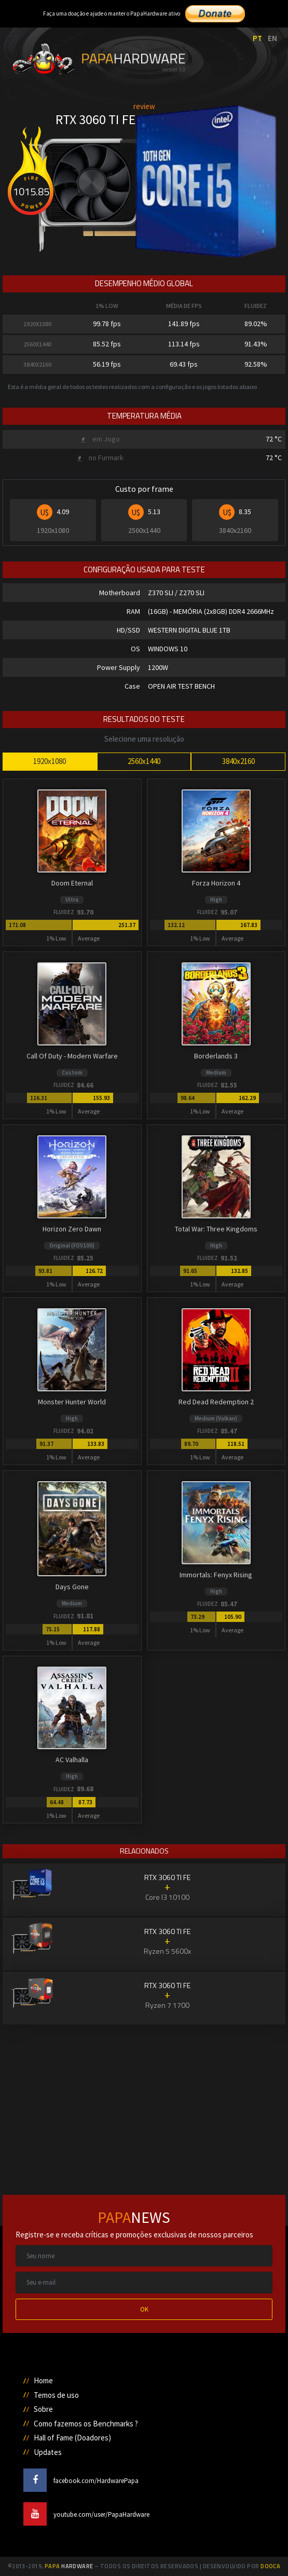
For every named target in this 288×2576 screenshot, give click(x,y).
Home (43, 2380)
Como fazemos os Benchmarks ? (86, 2424)
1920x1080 (49, 761)
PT (257, 38)
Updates (48, 2452)
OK (144, 2309)
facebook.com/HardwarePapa (81, 2480)
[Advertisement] (144, 2098)
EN (272, 38)
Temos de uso (56, 2395)
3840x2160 (238, 761)
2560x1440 (144, 761)
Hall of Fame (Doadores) (72, 2438)
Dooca (270, 2566)
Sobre (43, 2409)
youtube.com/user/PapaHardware (86, 2514)
